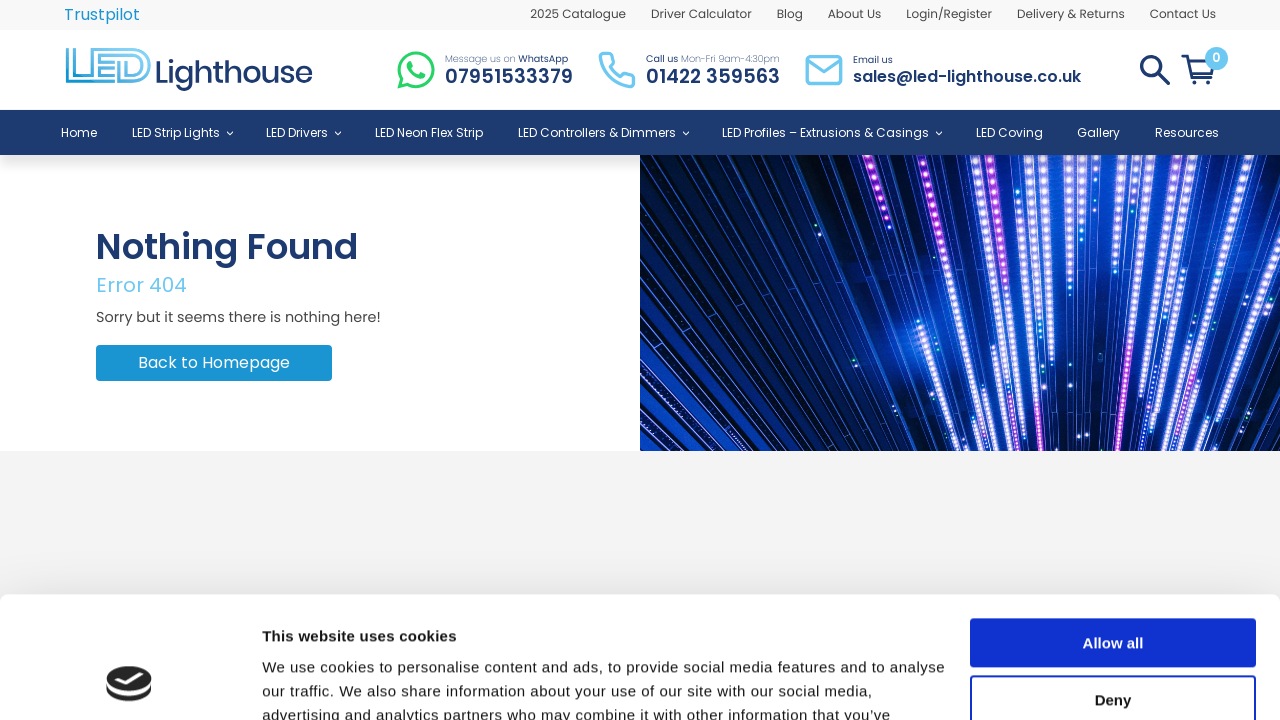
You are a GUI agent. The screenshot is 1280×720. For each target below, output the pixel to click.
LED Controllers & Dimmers (603, 132)
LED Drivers (303, 132)
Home (79, 132)
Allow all (1113, 529)
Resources (1187, 132)
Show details (308, 680)
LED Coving (1009, 132)
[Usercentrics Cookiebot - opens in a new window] (129, 681)
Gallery (1098, 132)
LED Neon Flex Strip (429, 132)
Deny (1113, 585)
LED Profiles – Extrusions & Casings (831, 132)
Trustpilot (102, 14)
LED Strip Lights (182, 132)
